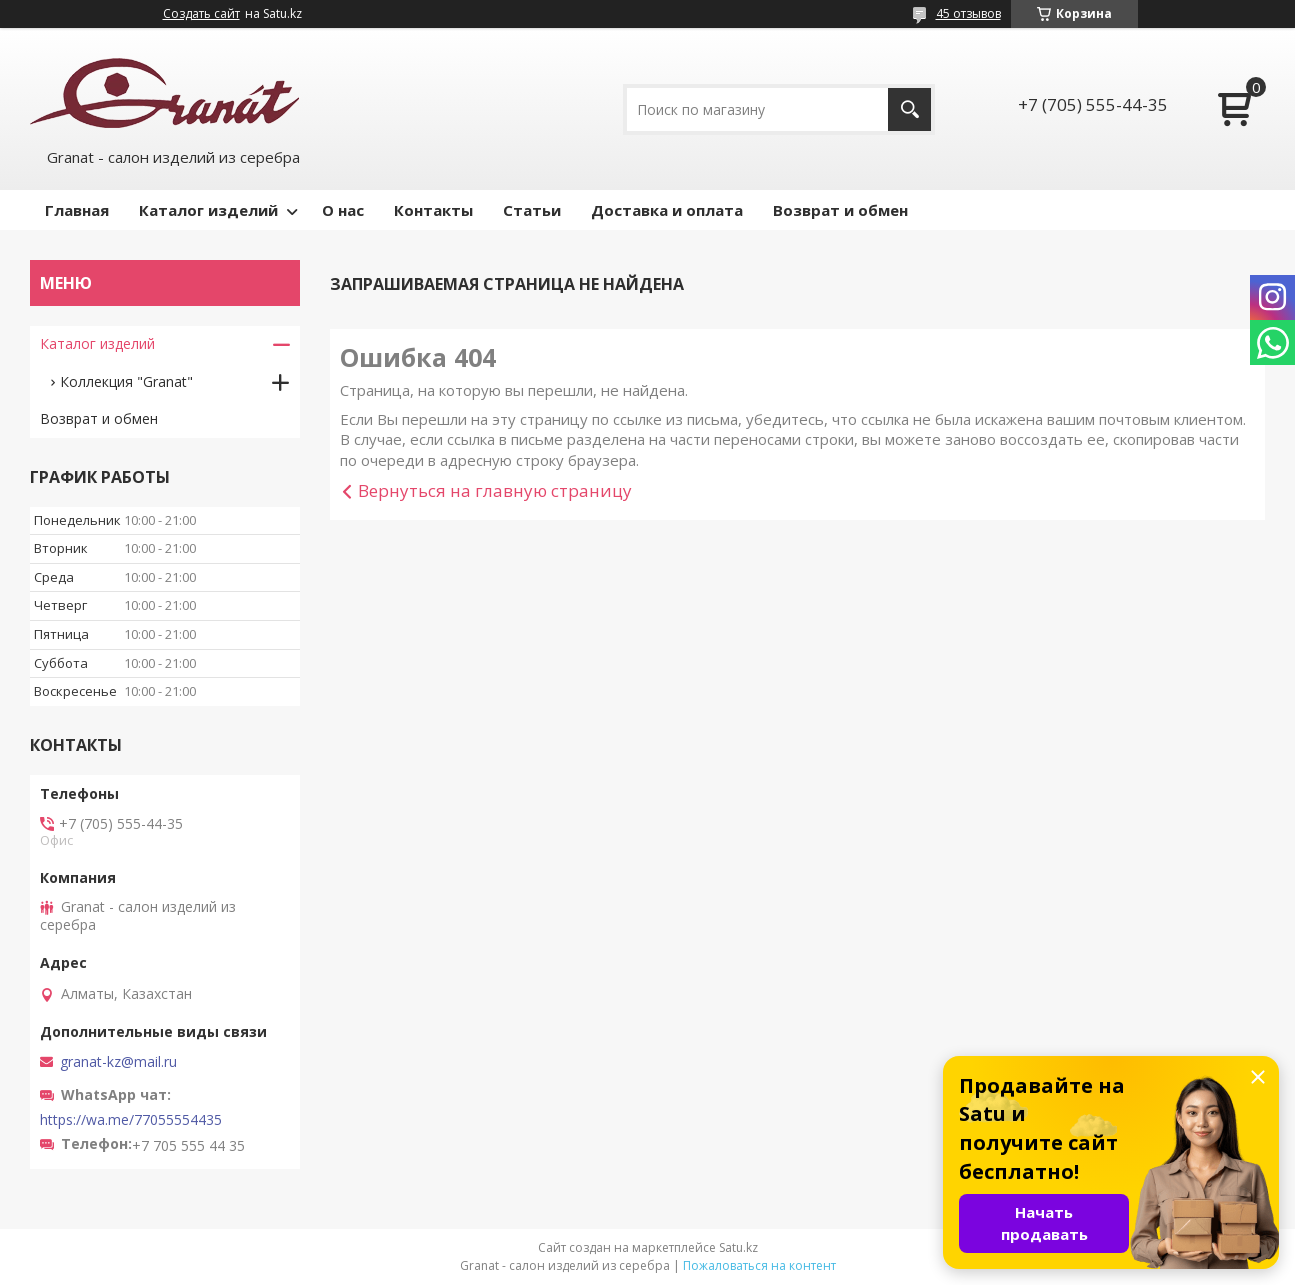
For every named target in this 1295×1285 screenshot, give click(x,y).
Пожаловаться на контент (759, 1265)
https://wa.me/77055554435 (131, 1120)
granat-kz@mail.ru (118, 1062)
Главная (77, 210)
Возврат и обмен (840, 210)
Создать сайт (201, 14)
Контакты (433, 210)
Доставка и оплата (667, 210)
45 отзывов (968, 13)
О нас (343, 210)
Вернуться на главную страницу (495, 490)
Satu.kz (738, 1247)
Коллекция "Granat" (126, 381)
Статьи (532, 210)
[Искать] (909, 109)
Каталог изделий (208, 210)
